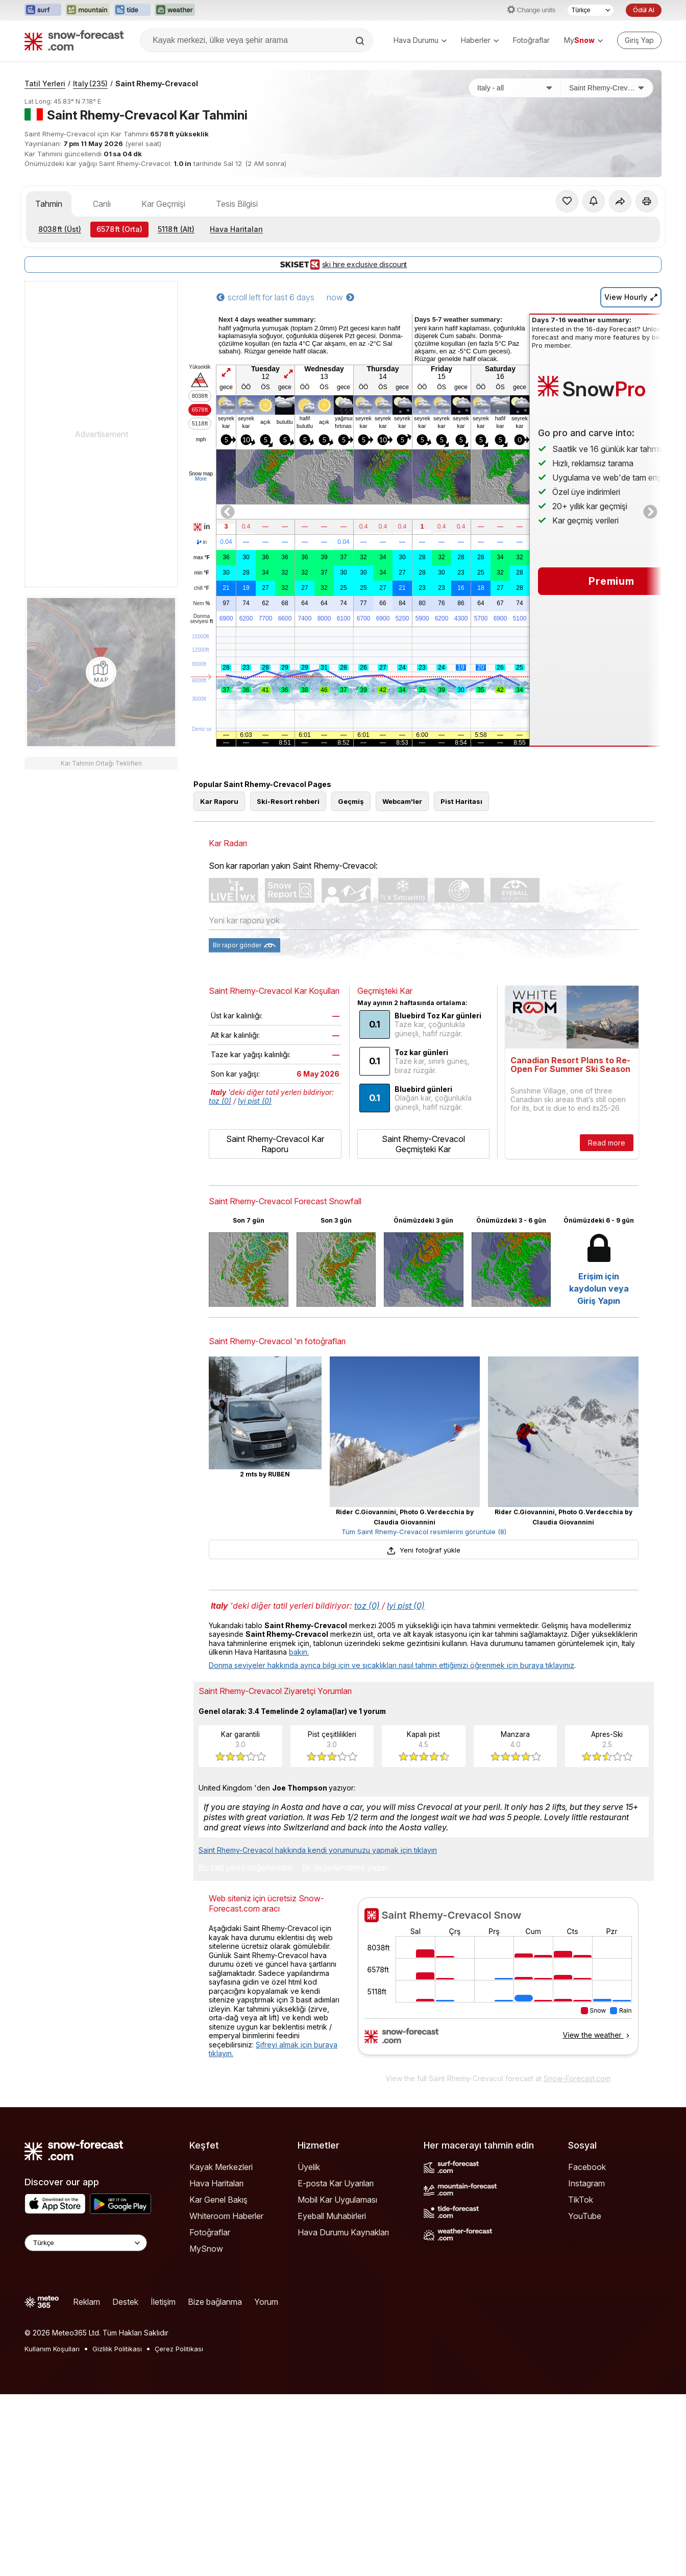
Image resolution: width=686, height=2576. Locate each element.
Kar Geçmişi (163, 204)
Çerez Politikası (179, 2349)
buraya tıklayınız (547, 1665)
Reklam (86, 2302)
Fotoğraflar (531, 40)
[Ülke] (515, 88)
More (201, 479)
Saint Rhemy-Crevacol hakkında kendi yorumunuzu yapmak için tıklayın (318, 1850)
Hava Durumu (420, 40)
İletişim (163, 2302)
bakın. (299, 1652)
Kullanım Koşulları (52, 2349)
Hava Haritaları (236, 229)
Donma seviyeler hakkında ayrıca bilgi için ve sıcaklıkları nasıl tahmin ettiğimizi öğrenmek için (364, 1665)
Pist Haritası (461, 801)
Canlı (102, 204)
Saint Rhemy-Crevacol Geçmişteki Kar (423, 1144)
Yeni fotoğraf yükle (423, 1550)
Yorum (266, 2302)
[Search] (361, 41)
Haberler (480, 40)
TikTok (580, 2200)
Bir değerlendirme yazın (344, 1868)
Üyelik (309, 2167)
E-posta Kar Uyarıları (336, 2183)
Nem (201, 603)
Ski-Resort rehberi (288, 801)
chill (201, 588)
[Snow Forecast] (74, 40)
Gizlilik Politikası (117, 2349)
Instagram (586, 2183)
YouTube (584, 2216)
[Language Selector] (85, 2242)
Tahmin (48, 204)
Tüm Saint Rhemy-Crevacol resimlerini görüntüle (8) (423, 1532)
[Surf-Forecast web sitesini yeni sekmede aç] (42, 10)
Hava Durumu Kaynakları (343, 2232)
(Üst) (59, 229)
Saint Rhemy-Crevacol (156, 83)
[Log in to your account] (639, 40)
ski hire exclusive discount (343, 264)
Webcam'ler (402, 801)
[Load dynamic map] (101, 672)
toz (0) (220, 1100)
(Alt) (176, 229)
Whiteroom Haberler (226, 2216)
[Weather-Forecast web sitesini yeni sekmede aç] (175, 10)
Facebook (587, 2167)
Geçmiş (351, 801)
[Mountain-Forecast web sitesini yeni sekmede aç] (87, 10)
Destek (125, 2302)
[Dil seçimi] (591, 10)
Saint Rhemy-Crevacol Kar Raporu (275, 1144)
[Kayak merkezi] (607, 88)
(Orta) (119, 229)
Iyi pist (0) (255, 1100)
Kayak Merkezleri (221, 2167)
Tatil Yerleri (44, 83)
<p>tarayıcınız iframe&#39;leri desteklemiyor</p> (498, 1982)
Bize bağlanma (215, 2302)
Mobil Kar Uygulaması (337, 2200)
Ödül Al (643, 10)
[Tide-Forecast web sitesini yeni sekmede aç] (132, 10)
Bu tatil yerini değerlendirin (246, 1868)
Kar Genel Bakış (218, 2200)
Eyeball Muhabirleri (332, 2216)
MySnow (206, 2249)
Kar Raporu (219, 801)
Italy (90, 83)
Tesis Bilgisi (237, 204)
